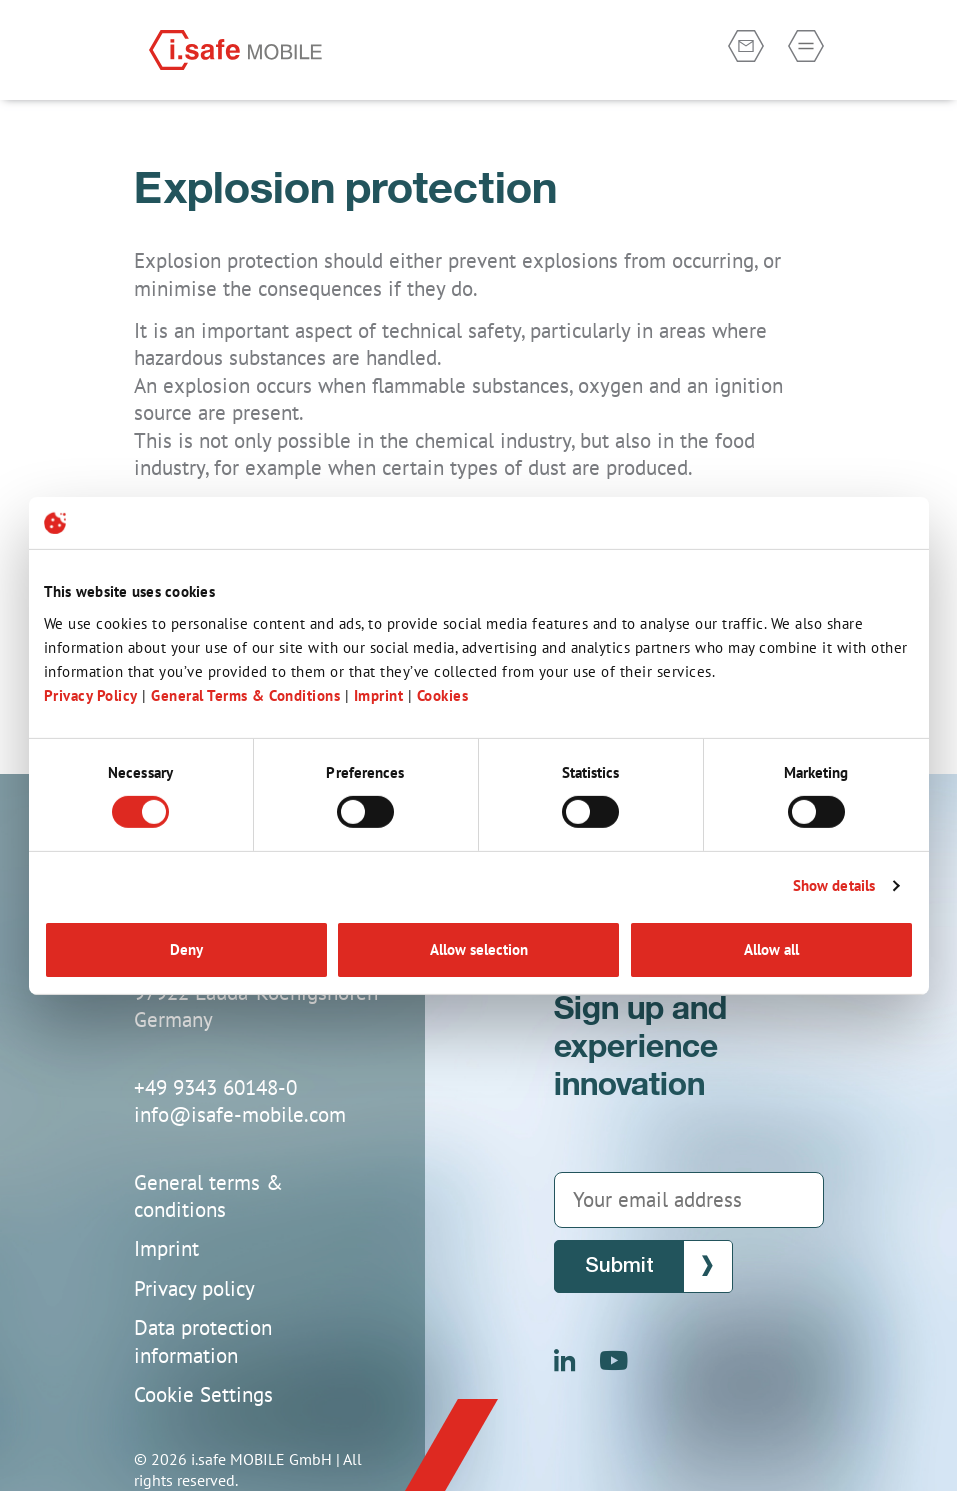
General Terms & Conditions (245, 694)
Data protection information (203, 1341)
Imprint (381, 694)
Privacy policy (194, 1288)
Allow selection (479, 949)
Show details (834, 885)
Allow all (771, 949)
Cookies (443, 694)
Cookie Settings (203, 1394)
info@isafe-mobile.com (240, 1114)
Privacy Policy (91, 694)
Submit (619, 1266)
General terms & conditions (208, 1196)
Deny (186, 949)
